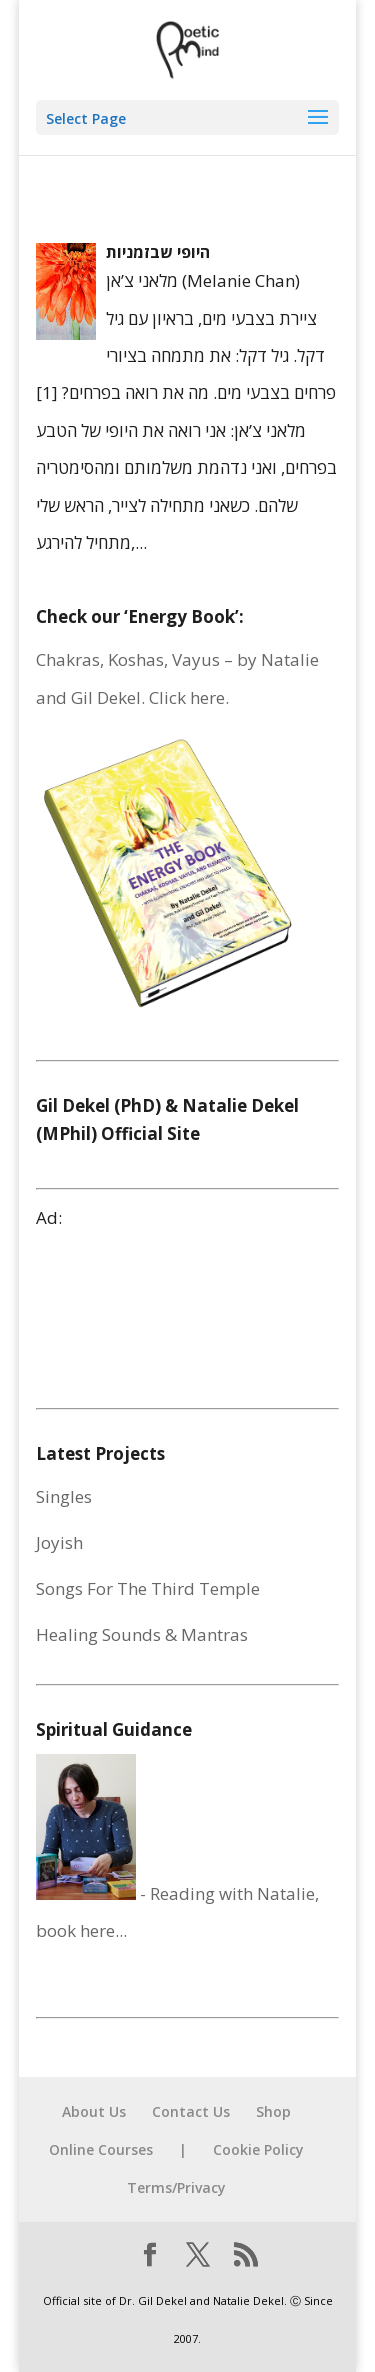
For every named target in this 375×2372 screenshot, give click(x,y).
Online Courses (101, 2149)
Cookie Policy (258, 2149)
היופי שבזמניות (158, 252)
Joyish (59, 1542)
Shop (273, 2111)
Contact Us (191, 2111)
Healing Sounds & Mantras (142, 1634)
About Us (94, 2111)
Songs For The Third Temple (148, 1588)
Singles (64, 1496)
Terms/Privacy (176, 2187)
